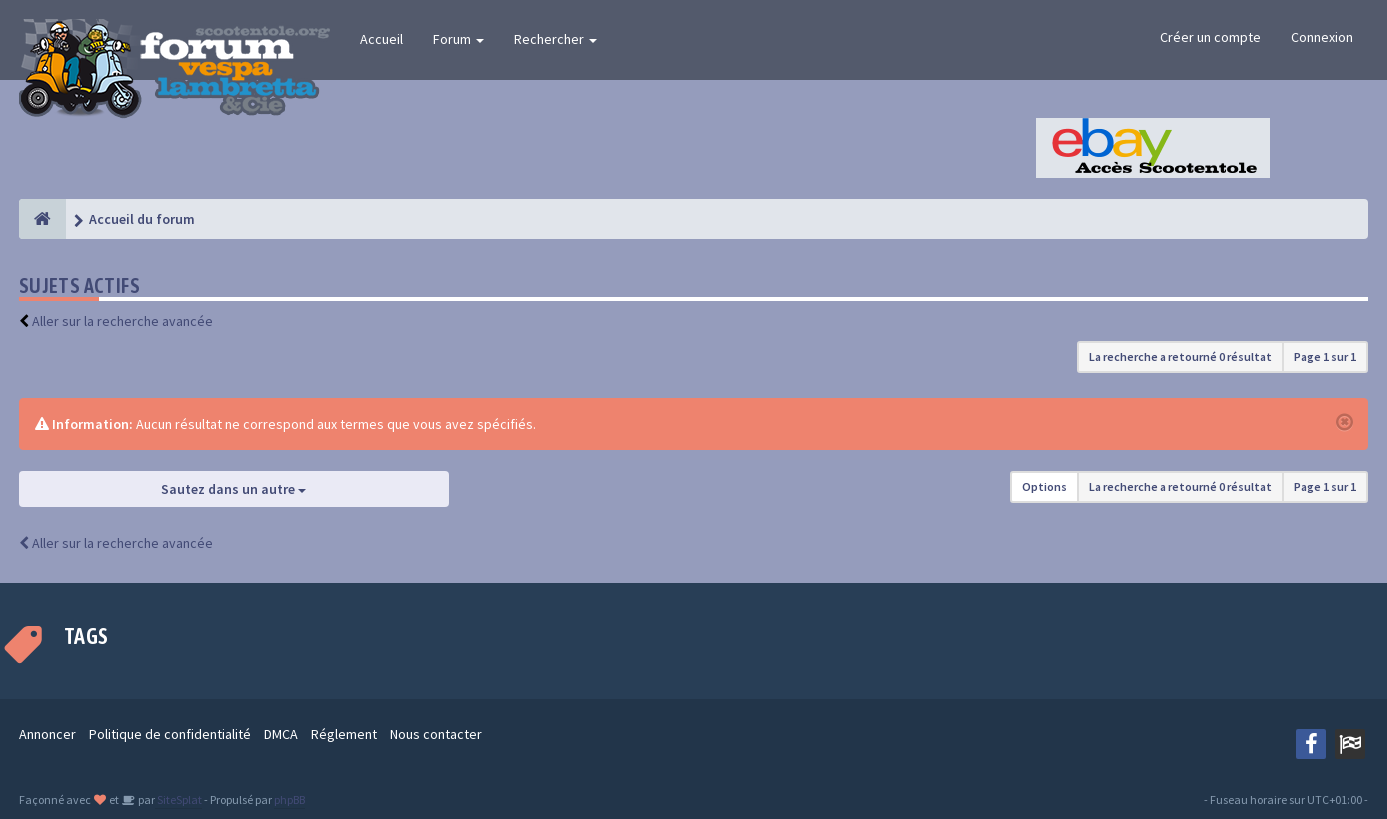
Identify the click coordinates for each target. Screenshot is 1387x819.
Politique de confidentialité (170, 734)
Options (1044, 486)
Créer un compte (1210, 37)
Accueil (381, 39)
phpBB (289, 799)
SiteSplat (178, 799)
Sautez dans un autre (233, 489)
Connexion (1322, 37)
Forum (458, 39)
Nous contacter (436, 734)
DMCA (281, 734)
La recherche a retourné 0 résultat (1180, 356)
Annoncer (47, 734)
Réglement (344, 734)
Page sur (1325, 356)
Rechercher (555, 39)
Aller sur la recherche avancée (122, 321)
